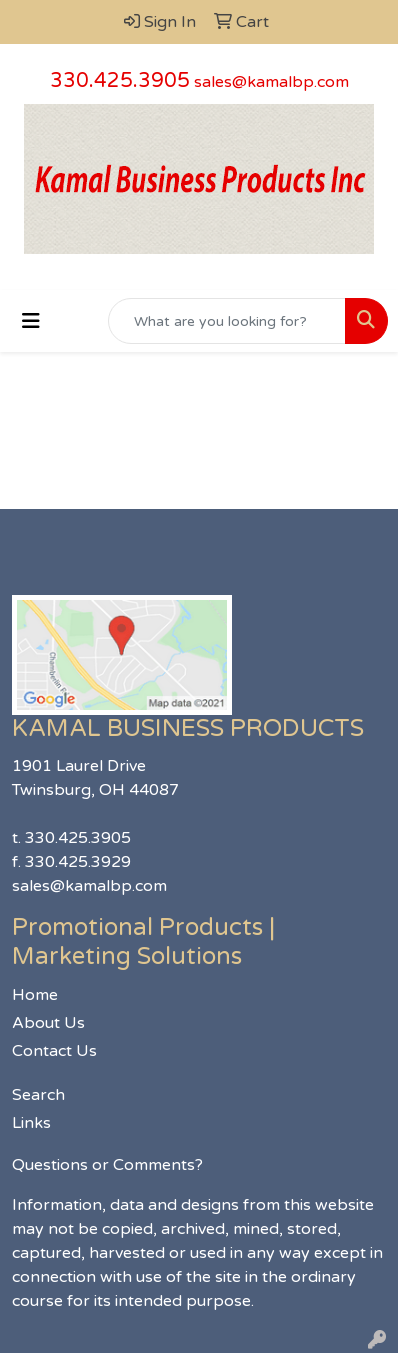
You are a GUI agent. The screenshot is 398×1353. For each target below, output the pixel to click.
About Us (48, 1023)
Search (38, 1095)
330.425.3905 (120, 81)
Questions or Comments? (107, 1165)
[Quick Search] (227, 321)
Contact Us (54, 1051)
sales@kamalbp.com (271, 82)
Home (35, 995)
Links (31, 1123)
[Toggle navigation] (31, 321)
